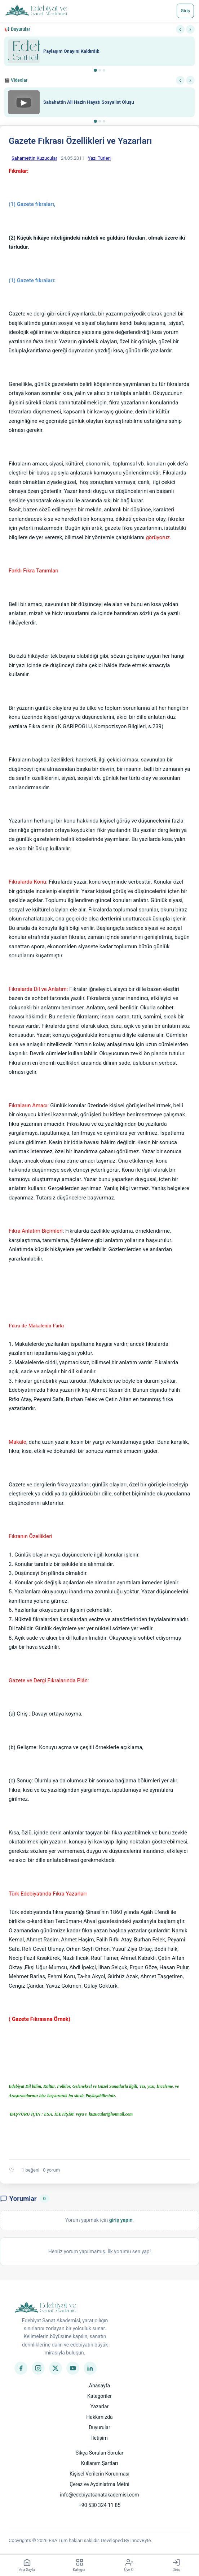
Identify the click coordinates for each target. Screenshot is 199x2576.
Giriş (185, 10)
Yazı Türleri (99, 158)
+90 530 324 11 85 (99, 2505)
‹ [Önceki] (180, 29)
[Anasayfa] (36, 11)
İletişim (99, 2438)
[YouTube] (72, 2368)
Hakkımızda (99, 2417)
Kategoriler (99, 2396)
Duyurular (99, 2427)
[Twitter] (55, 2368)
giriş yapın (121, 2220)
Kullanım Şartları (99, 2463)
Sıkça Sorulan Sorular (100, 2453)
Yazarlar (99, 2406)
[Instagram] (38, 2368)
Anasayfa (99, 2385)
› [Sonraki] (190, 29)
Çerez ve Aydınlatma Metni (99, 2484)
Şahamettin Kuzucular (34, 158)
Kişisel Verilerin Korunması (99, 2474)
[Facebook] (20, 2368)
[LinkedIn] (90, 2368)
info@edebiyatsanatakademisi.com (99, 2495)
